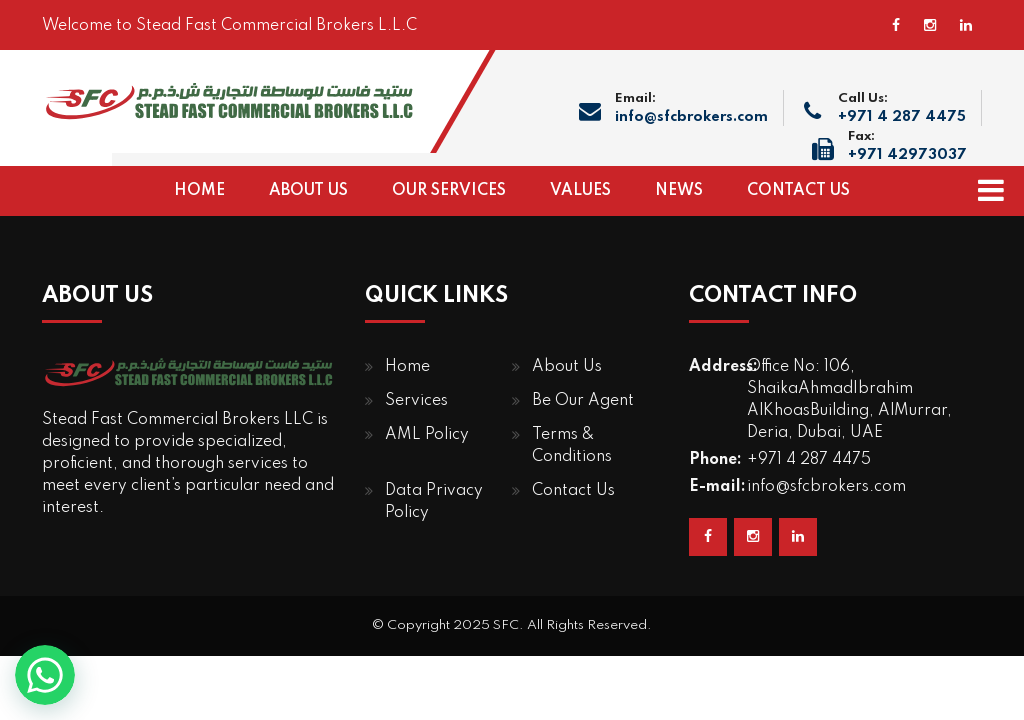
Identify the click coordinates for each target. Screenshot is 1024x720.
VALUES (580, 191)
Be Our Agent (583, 401)
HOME (199, 191)
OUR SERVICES (449, 191)
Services (416, 401)
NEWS (679, 191)
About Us (567, 367)
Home (407, 367)
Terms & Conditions (572, 446)
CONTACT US (798, 191)
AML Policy (427, 435)
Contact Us (573, 491)
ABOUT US (308, 191)
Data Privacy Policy (434, 502)
